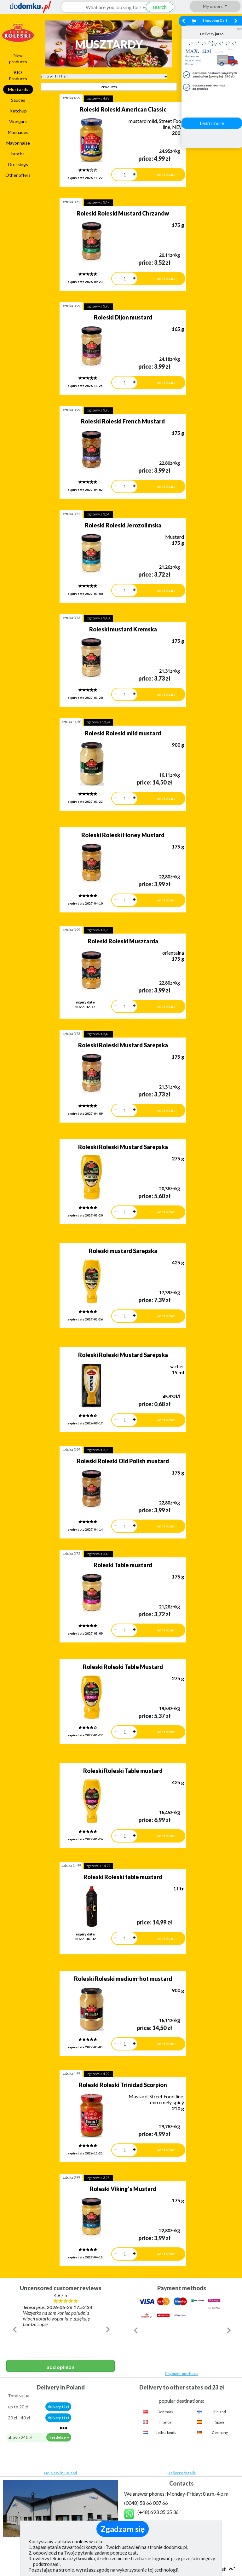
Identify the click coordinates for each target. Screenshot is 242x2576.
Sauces (18, 100)
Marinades (18, 132)
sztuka (71, 98)
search (155, 7)
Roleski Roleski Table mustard (113, 1619)
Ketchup (18, 110)
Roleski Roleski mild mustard (113, 676)
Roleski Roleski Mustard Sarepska (113, 960)
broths (18, 153)
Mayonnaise (18, 143)
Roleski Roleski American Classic (113, 109)
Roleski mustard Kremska (113, 581)
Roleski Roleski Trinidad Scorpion (113, 1905)
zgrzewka (98, 98)
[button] (14, 2144)
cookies (80, 2541)
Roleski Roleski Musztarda (113, 865)
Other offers (18, 175)
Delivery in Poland (60, 2274)
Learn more (212, 123)
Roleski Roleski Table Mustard (113, 1524)
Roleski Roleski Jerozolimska (113, 487)
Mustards (18, 89)
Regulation (18, 2403)
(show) (147, 2327)
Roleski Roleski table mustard (113, 1716)
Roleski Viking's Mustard (113, 1999)
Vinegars (18, 121)
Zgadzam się (123, 2528)
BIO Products (18, 75)
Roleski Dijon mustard (113, 298)
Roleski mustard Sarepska (113, 1146)
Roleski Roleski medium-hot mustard (113, 1810)
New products (18, 58)
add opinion (60, 2168)
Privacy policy (21, 2413)
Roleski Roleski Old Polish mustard (113, 1338)
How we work (21, 2394)
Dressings (18, 164)
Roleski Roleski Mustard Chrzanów (113, 203)
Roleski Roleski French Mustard (113, 392)
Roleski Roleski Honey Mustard (113, 768)
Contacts (181, 2373)
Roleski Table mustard (113, 1432)
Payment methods (182, 2175)
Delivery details (181, 2274)
